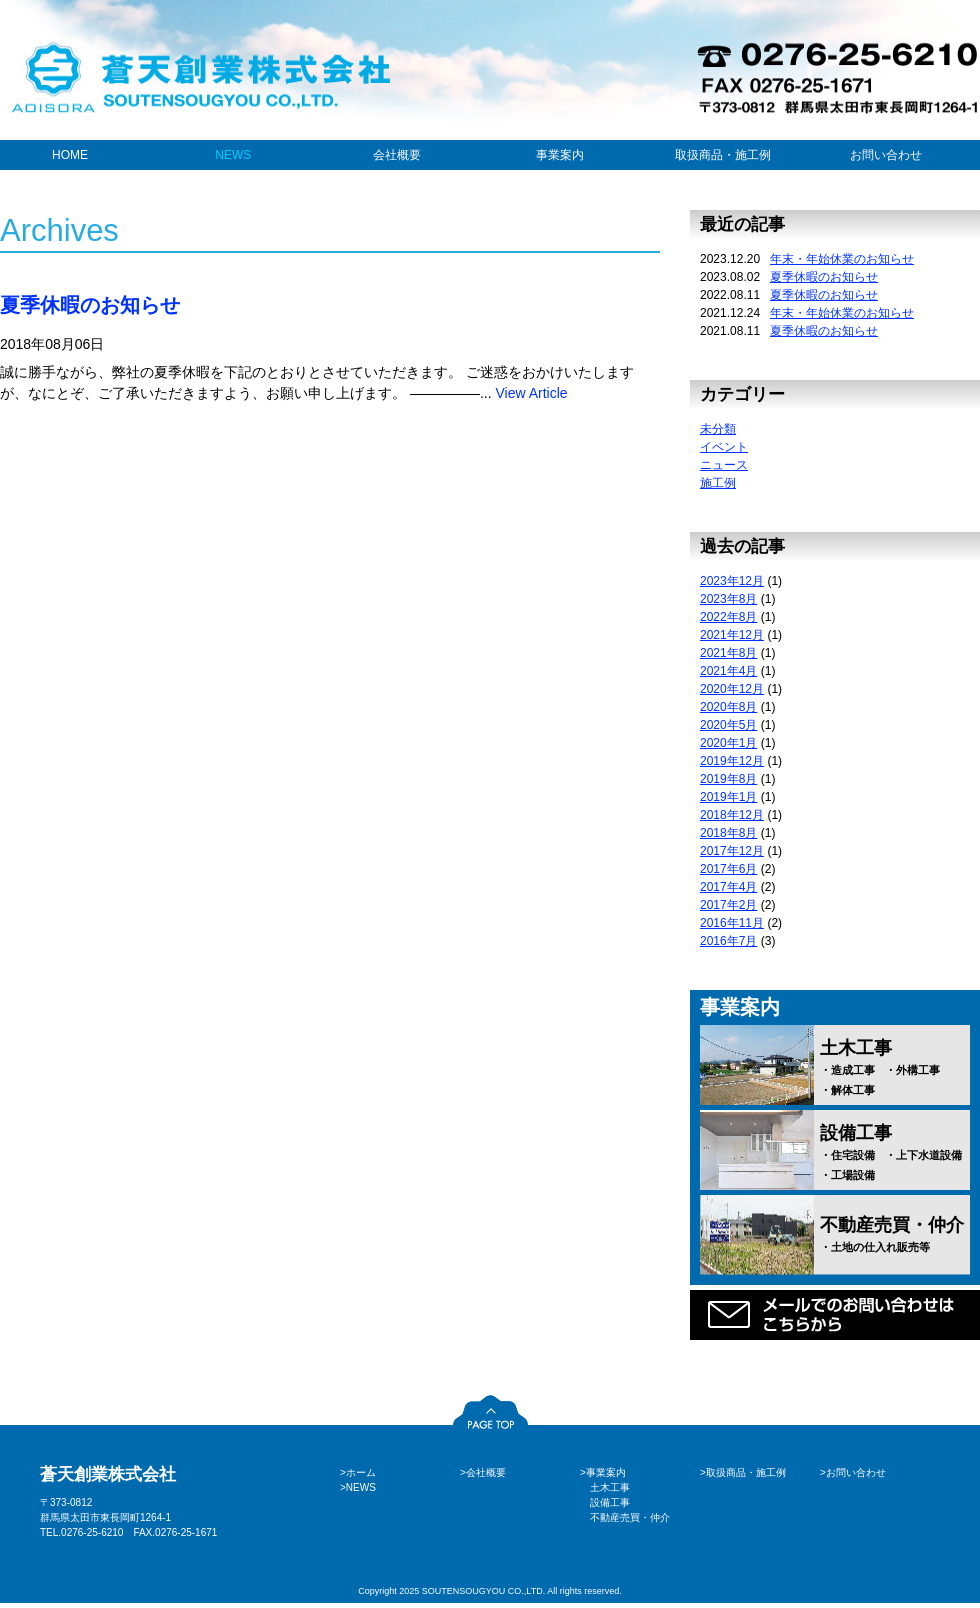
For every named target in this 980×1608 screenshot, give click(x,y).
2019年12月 (732, 761)
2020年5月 (728, 725)
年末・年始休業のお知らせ (842, 259)
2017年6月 (728, 869)
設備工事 (895, 1153)
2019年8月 (728, 779)
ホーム (361, 1472)
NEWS (233, 155)
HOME (70, 155)
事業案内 (560, 155)
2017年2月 (728, 905)
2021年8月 (728, 653)
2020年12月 (732, 689)
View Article (531, 393)
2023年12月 (732, 581)
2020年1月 (728, 743)
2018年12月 (732, 815)
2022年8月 (728, 617)
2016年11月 (732, 923)
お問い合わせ (886, 155)
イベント (724, 447)
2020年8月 (728, 707)
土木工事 (895, 1068)
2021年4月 (728, 671)
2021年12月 (732, 635)
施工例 (718, 483)
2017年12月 (732, 851)
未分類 (718, 429)
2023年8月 (728, 599)
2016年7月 (728, 941)
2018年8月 (728, 833)
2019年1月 (728, 797)
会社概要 (397, 155)
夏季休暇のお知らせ (90, 305)
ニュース (724, 465)
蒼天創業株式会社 (108, 1474)
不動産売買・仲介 (895, 1235)
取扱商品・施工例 (723, 155)
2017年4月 (728, 887)
